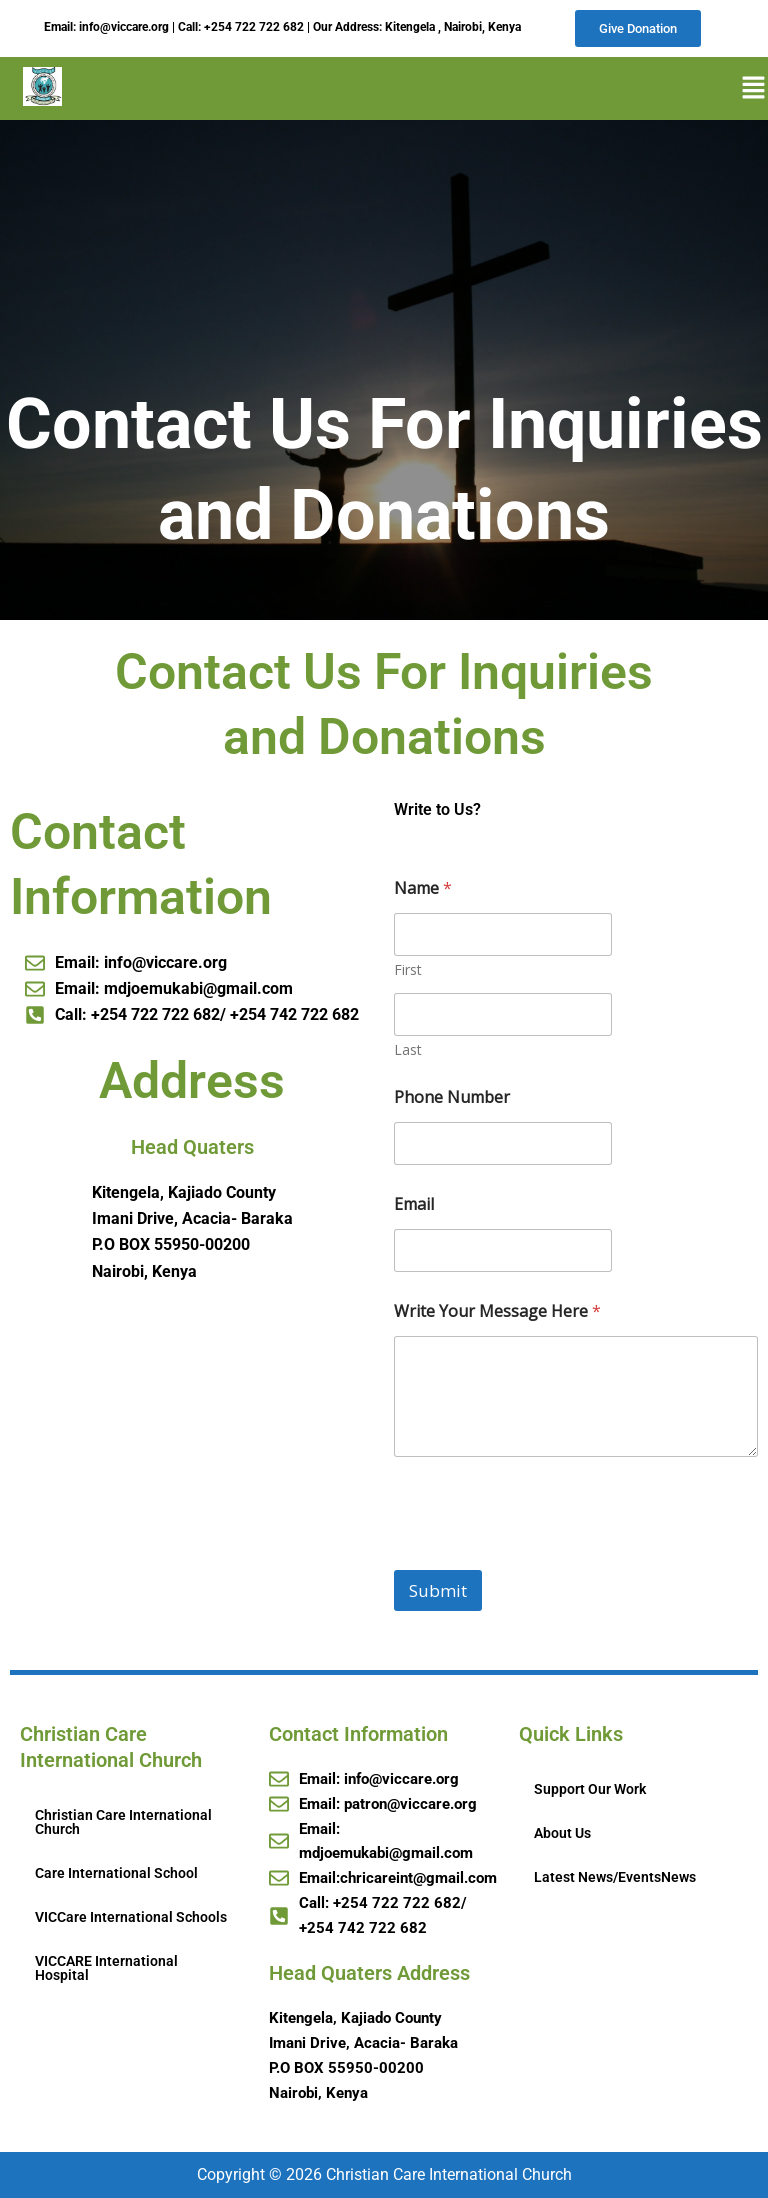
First (408, 971)
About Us (562, 1834)
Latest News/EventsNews (615, 1878)
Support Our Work (590, 1790)
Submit (438, 1592)
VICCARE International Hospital (106, 1969)
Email (414, 1206)
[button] (747, 90)
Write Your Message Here (497, 1313)
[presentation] (546, 1559)
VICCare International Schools (131, 1918)
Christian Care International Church (123, 1823)
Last (408, 1051)
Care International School (116, 1874)
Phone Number (452, 1099)
